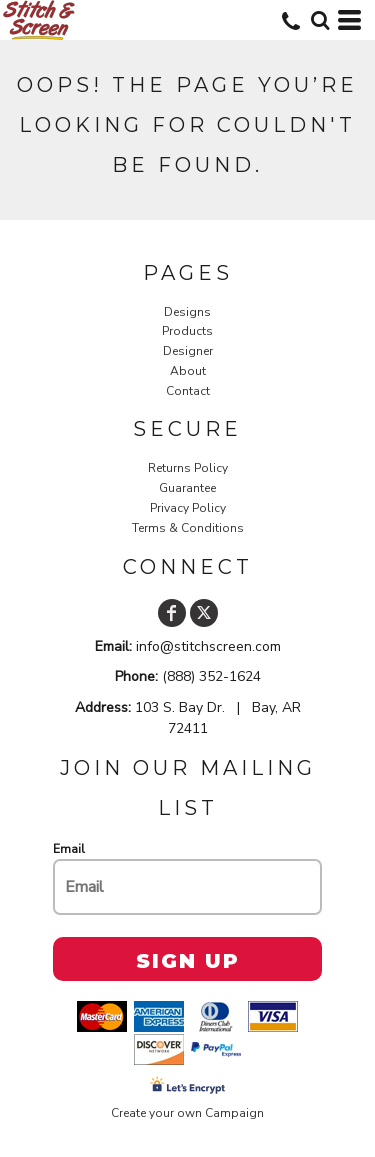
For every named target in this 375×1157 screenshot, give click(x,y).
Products (187, 331)
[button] (320, 20)
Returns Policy (188, 468)
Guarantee (187, 488)
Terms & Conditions (188, 528)
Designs (187, 312)
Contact (188, 391)
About (188, 371)
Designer (188, 351)
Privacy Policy (188, 508)
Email (69, 849)
